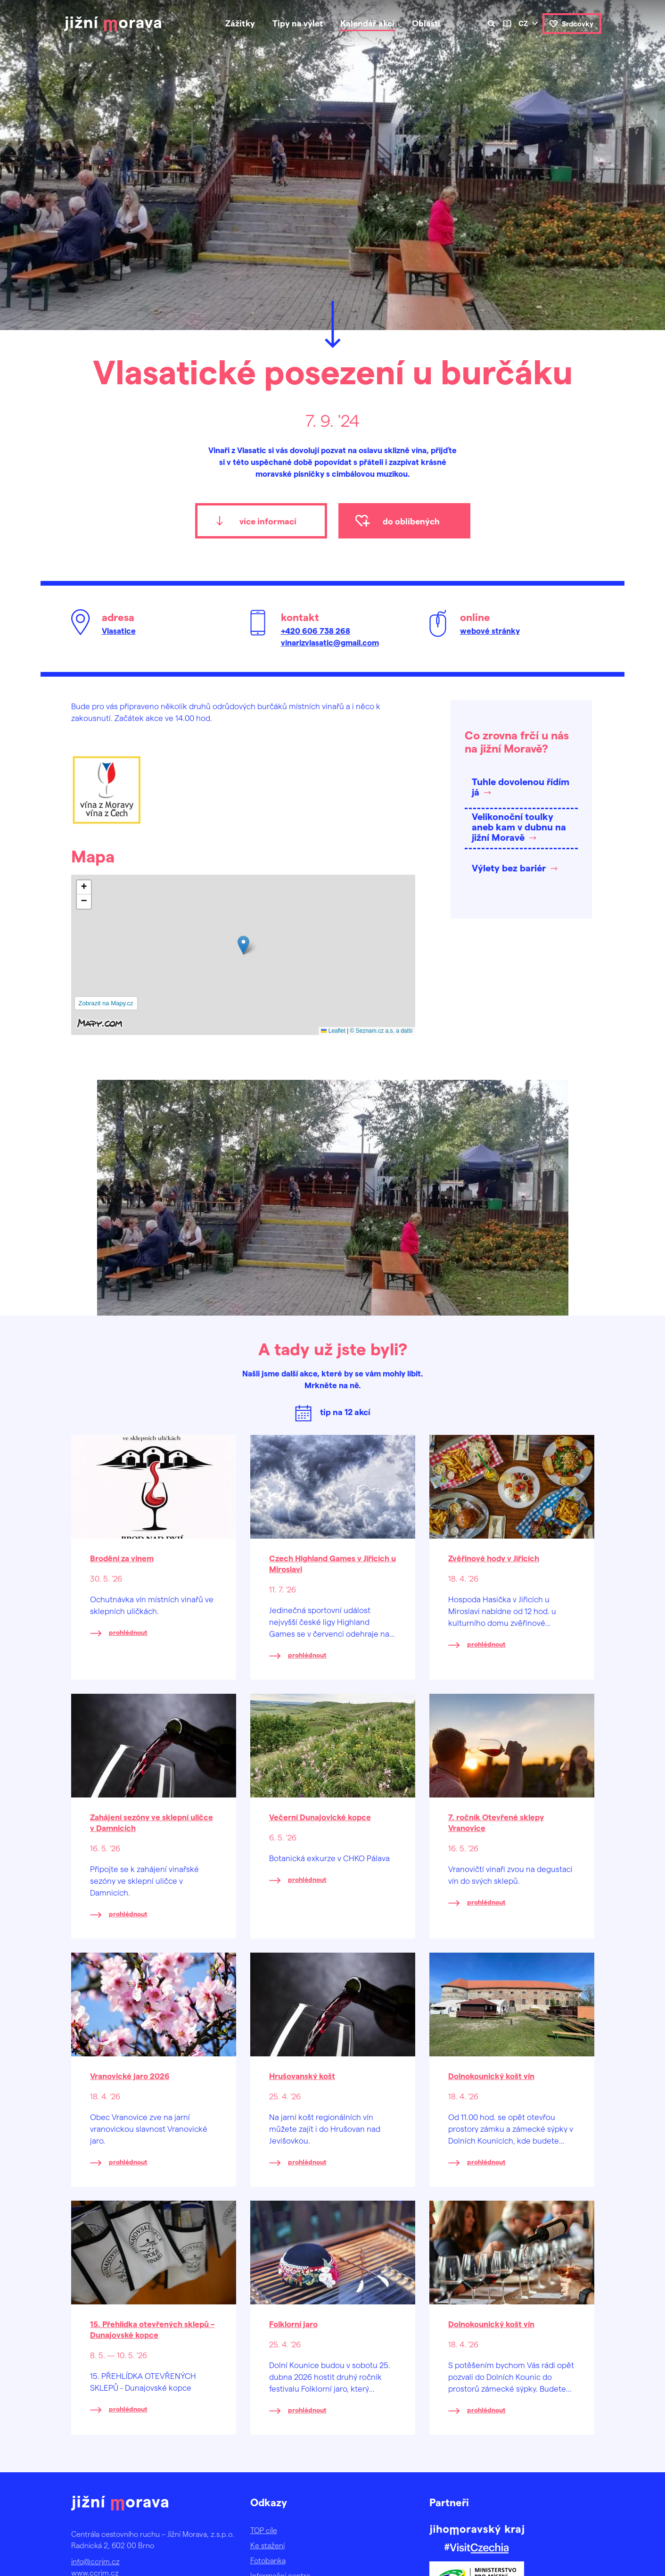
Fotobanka (268, 2560)
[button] (243, 945)
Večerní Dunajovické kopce (320, 1817)
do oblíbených (411, 521)
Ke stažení (267, 2545)
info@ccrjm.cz (95, 2561)
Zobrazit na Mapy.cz (106, 1003)
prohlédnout (128, 1632)
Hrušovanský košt (302, 2075)
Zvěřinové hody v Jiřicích (493, 1558)
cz (523, 23)
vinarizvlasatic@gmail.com (330, 642)
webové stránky (490, 630)
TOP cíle (263, 2530)
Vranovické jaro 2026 (130, 2075)
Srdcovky (577, 23)
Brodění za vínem (122, 1558)
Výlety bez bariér (509, 867)
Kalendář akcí (367, 23)
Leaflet (333, 1030)
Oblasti (426, 23)
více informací (267, 521)
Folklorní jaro (293, 2323)
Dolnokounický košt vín (491, 2075)
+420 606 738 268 (315, 630)
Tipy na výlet (297, 23)
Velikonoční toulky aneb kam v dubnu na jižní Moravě (519, 827)
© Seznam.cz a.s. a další (381, 1030)
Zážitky (240, 23)
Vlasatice (119, 630)
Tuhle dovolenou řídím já (520, 786)
